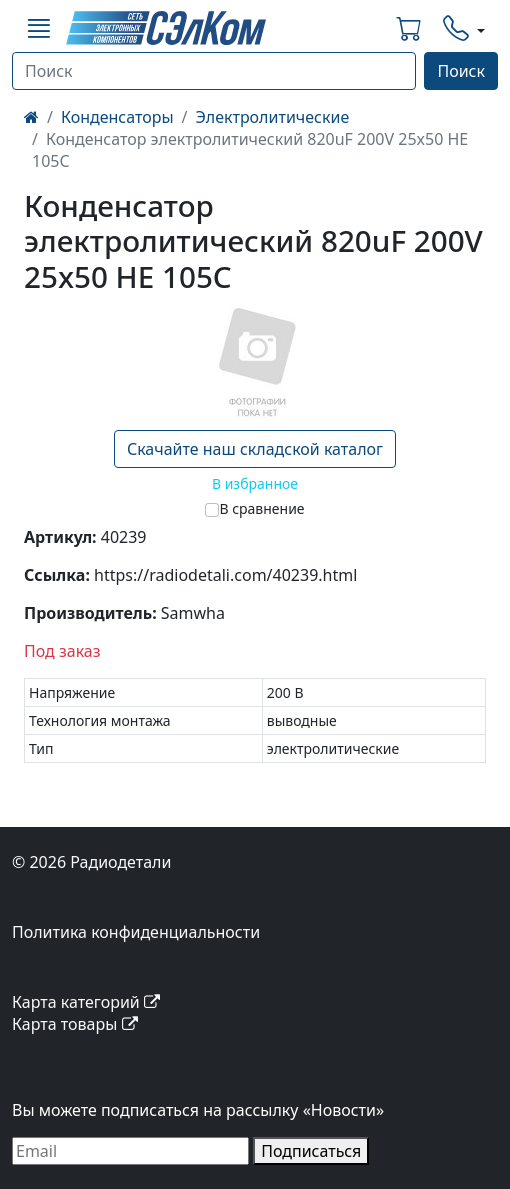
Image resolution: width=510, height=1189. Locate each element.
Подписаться (311, 1151)
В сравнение (261, 508)
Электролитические (273, 117)
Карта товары (75, 1024)
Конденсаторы (117, 117)
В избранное (255, 483)
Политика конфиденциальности (136, 932)
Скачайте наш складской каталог (255, 449)
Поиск (461, 71)
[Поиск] (214, 71)
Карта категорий (86, 1002)
